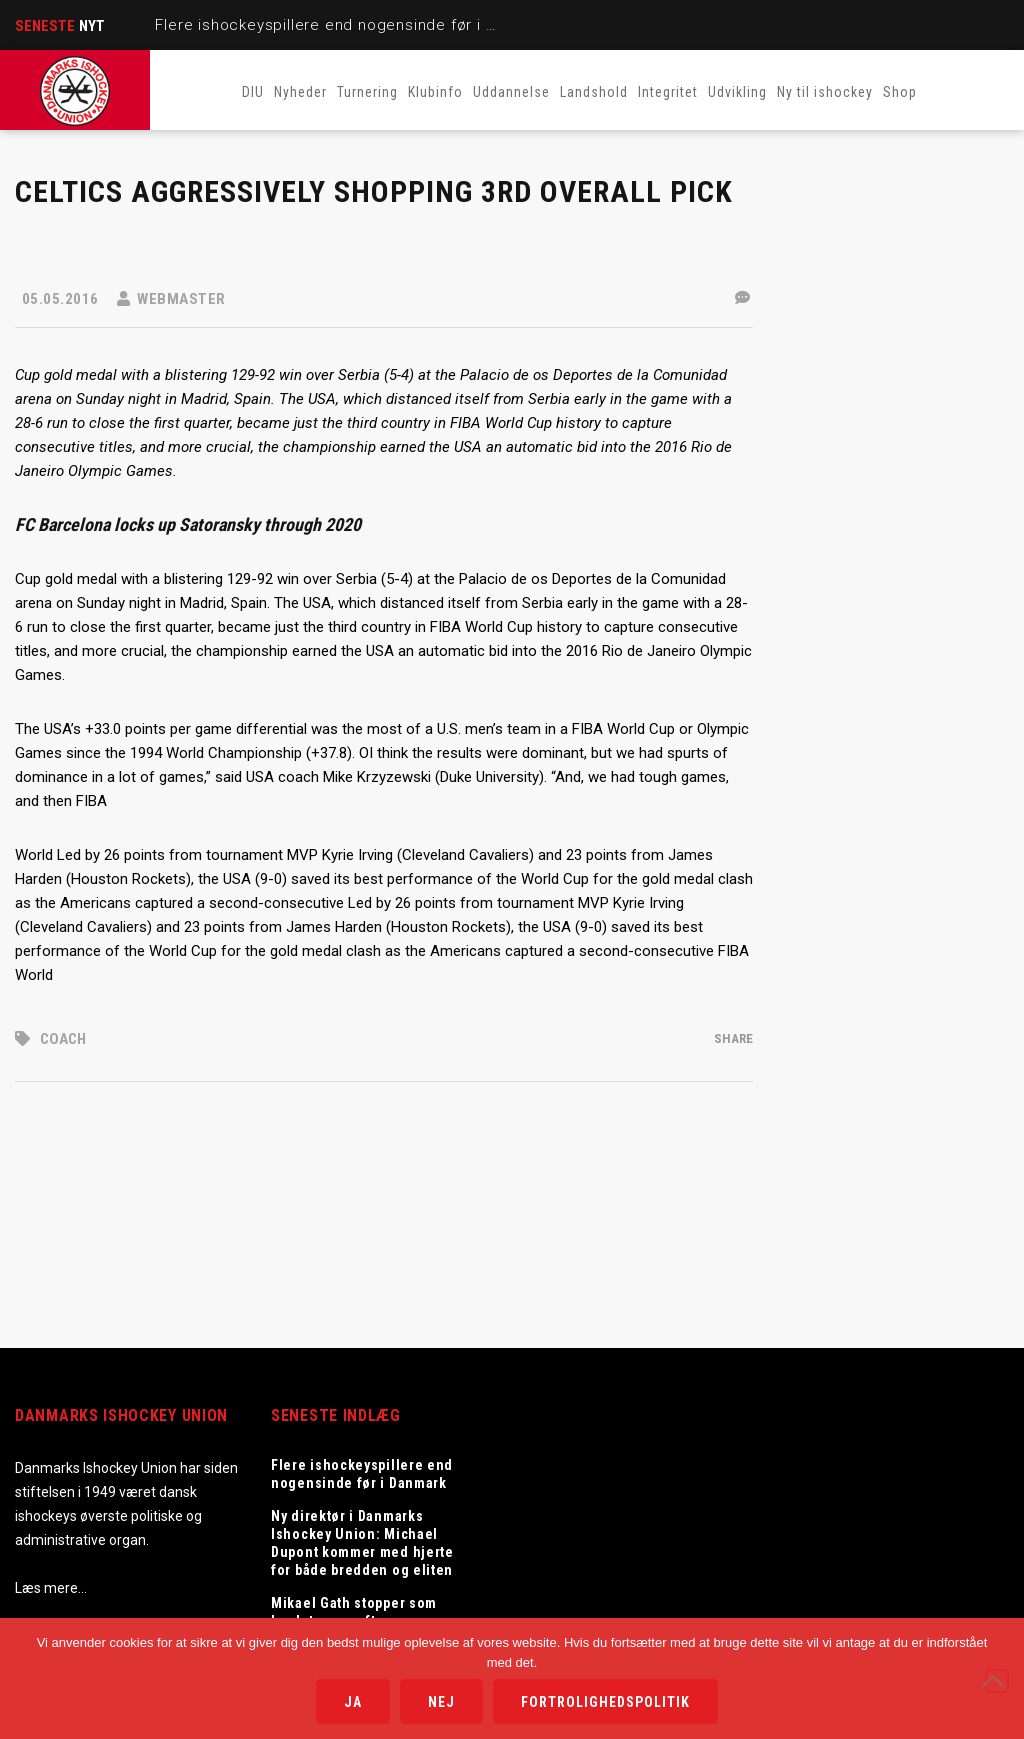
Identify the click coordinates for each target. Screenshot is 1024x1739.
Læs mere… (51, 1588)
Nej (441, 1702)
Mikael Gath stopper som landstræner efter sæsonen (363, 1612)
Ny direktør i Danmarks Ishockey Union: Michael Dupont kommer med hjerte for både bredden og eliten (362, 1543)
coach (63, 1039)
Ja (353, 1702)
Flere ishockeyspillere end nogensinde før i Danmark (352, 25)
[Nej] (997, 1681)
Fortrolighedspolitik (605, 1702)
